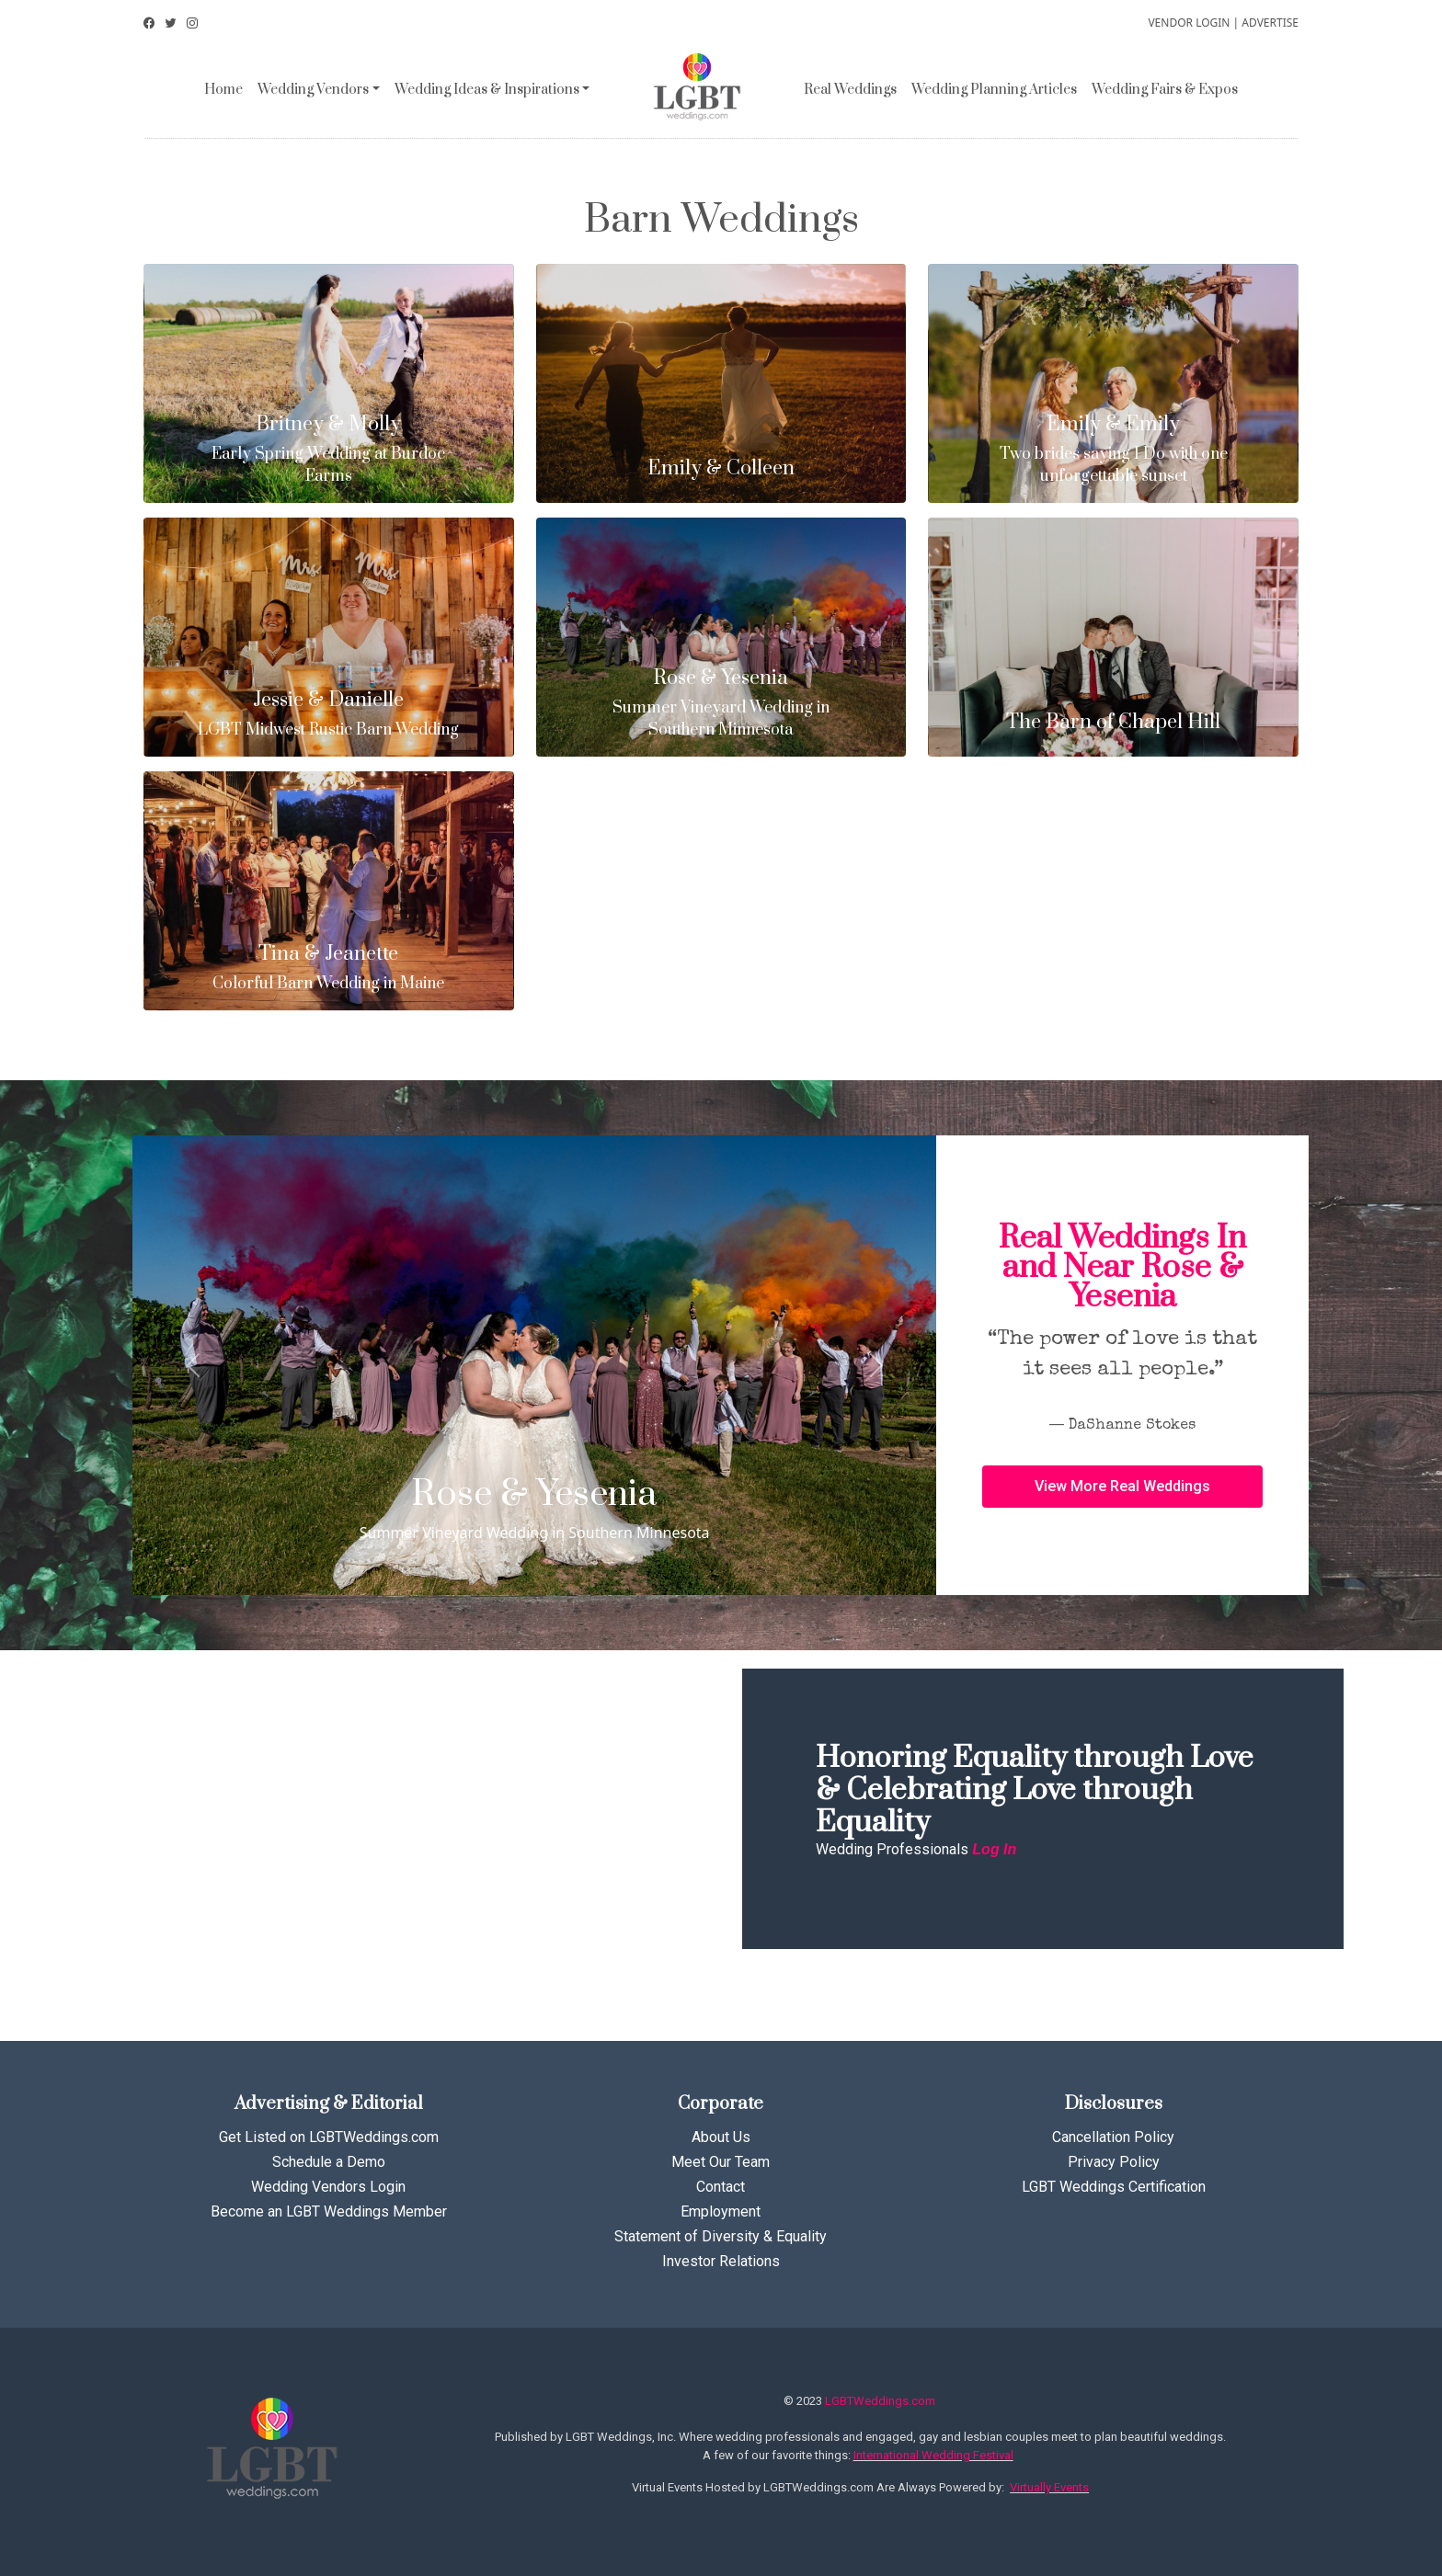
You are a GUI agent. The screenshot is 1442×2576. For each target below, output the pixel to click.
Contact (720, 2186)
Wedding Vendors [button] (313, 89)
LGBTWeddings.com (880, 2401)
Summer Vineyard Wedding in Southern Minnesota (721, 703)
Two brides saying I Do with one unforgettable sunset (1113, 450)
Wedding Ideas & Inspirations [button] (487, 89)
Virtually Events (1049, 2487)
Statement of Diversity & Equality (720, 2236)
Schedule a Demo (328, 2162)
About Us (721, 2137)
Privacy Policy (1114, 2162)
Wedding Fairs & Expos (1165, 89)
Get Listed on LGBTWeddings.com (329, 2137)
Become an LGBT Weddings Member (329, 2211)
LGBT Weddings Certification (1114, 2186)
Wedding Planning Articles (994, 89)
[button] (1122, 1486)
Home (223, 89)
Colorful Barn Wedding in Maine (328, 968)
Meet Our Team (720, 2162)
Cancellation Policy (1113, 2137)
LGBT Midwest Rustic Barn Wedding (328, 715)
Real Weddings (850, 89)
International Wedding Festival (933, 2455)
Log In (994, 1849)
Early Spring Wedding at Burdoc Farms (328, 450)
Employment (721, 2211)
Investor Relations (721, 2261)
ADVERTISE (1270, 22)
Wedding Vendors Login (328, 2186)
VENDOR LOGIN (1189, 22)
